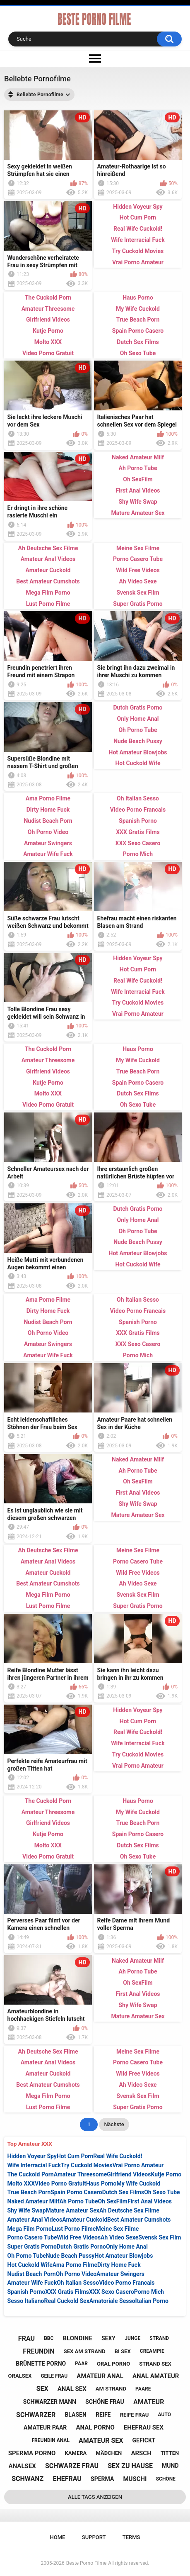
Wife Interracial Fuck (34, 2165)
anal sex (72, 2389)
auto (164, 2414)
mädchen (109, 2453)
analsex (22, 2466)
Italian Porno (151, 2301)
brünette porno (41, 2363)
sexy (108, 2338)
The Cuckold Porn (30, 2174)
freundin (38, 2351)
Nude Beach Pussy (70, 2255)
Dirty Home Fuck (119, 2264)
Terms (131, 2537)
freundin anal (51, 2440)
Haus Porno (101, 2183)
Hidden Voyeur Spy (32, 2156)
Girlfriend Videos (129, 2174)
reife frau (134, 2415)
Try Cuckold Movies (86, 2165)
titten (170, 2453)
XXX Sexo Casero (111, 2291)
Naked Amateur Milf (33, 2201)
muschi (135, 2479)
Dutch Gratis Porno (81, 2246)
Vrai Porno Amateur (138, 2165)
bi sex (123, 2351)
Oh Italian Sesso (78, 2282)
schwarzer (35, 2415)
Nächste (114, 2124)
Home (57, 2537)
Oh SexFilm (112, 2201)
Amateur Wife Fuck (32, 2282)
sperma (102, 2479)
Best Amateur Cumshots (139, 2219)
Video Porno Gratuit (60, 2183)
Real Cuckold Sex (66, 2301)
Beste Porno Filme (86, 2563)
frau (26, 2338)
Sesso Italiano (25, 2301)
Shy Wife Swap (26, 2210)
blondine (77, 2338)
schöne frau (104, 2401)
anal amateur (155, 2376)
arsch (141, 2453)
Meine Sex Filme (117, 2228)
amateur (148, 2402)
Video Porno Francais (126, 2282)
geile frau (54, 2376)
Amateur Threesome (80, 2174)
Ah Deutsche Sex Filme (129, 2210)
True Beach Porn (29, 2192)
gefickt (144, 2440)
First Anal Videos (149, 2201)
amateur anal (100, 2376)
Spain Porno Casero (76, 2192)
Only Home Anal (127, 2246)
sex (42, 2389)
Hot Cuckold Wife (30, 2264)
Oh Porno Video (76, 2274)
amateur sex (101, 2440)
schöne (166, 2479)
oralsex (20, 2376)
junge (132, 2338)
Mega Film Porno (29, 2228)
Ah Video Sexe (119, 2237)
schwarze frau (72, 2466)
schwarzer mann (49, 2401)
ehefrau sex (144, 2427)
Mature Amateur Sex (72, 2210)
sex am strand (85, 2351)
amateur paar (45, 2427)
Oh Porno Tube (26, 2255)
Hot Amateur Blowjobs (123, 2255)
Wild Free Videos (79, 2237)
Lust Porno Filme (74, 2228)
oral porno (113, 2364)
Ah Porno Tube (78, 2201)
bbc (48, 2338)
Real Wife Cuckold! (117, 2156)
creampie (152, 2351)
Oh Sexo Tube (162, 2192)
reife (103, 2414)
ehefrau (67, 2479)
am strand (111, 2389)
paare (143, 2389)
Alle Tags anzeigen (95, 2497)
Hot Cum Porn (75, 2156)
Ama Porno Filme (75, 2264)
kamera (76, 2453)
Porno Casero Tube (32, 2237)
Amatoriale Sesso (112, 2301)
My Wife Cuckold (139, 2183)
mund (170, 2465)
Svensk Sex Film (159, 2237)
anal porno (95, 2427)
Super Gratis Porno (32, 2246)
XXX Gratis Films (67, 2291)
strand (159, 2338)
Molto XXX (21, 2183)
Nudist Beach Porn (31, 2274)
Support (94, 2537)
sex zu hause (130, 2466)
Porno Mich (149, 2291)
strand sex (155, 2364)
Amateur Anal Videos (35, 2219)
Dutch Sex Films (123, 2192)
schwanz (27, 2479)
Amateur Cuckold (84, 2219)
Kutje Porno (166, 2174)
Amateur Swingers (120, 2274)
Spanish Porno (26, 2291)
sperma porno (32, 2453)
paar (81, 2363)
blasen (75, 2414)
